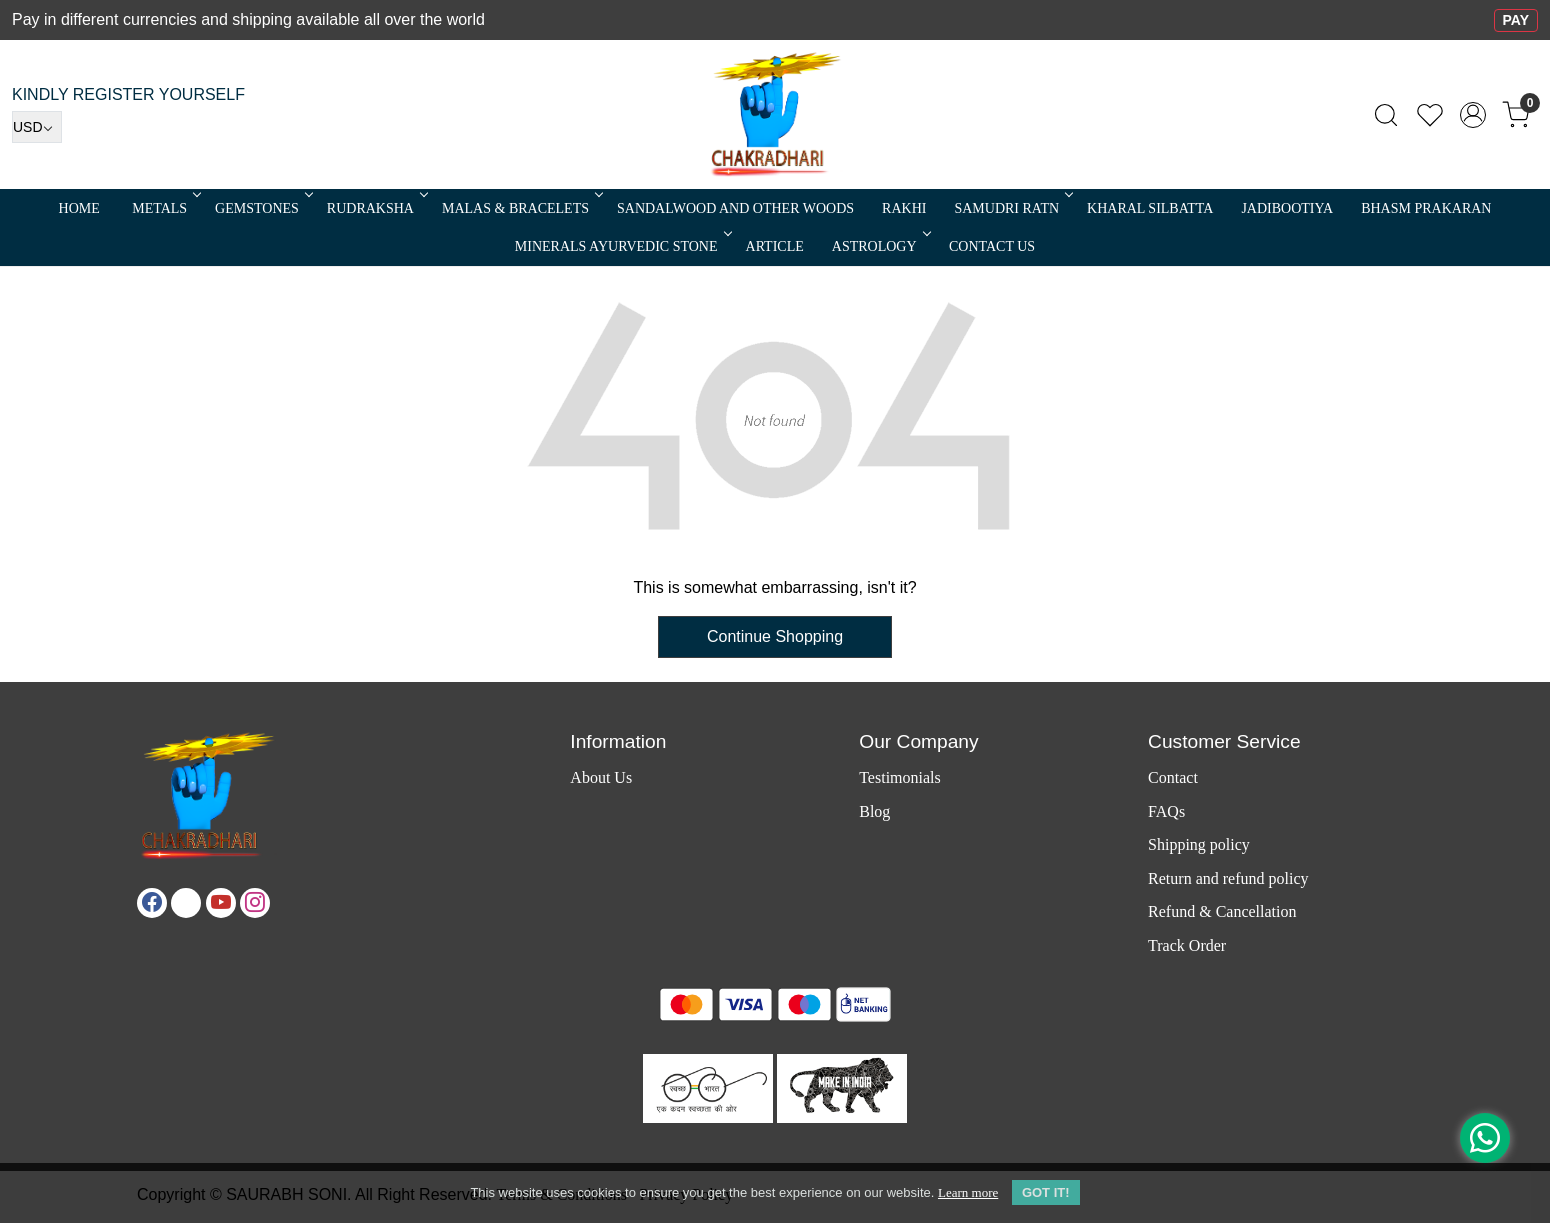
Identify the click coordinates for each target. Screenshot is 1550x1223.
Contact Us (992, 246)
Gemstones (262, 208)
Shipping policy (1199, 844)
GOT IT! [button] (1046, 1192)
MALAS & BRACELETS (521, 208)
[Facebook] (152, 903)
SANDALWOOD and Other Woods (735, 208)
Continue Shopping (775, 636)
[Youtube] (221, 903)
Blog (874, 811)
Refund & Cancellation (1222, 911)
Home (79, 208)
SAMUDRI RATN (1012, 208)
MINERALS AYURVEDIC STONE (622, 246)
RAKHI (904, 208)
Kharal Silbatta (1150, 208)
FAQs (1166, 811)
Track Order (1187, 945)
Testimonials (900, 777)
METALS (165, 208)
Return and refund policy (1228, 878)
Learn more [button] (968, 1192)
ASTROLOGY (880, 246)
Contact (1173, 777)
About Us (601, 777)
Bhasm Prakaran (1426, 208)
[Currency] (37, 127)
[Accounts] (1473, 115)
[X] (186, 903)
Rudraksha (376, 208)
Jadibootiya (1287, 208)
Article (775, 246)
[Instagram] (255, 903)
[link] (1386, 115)
